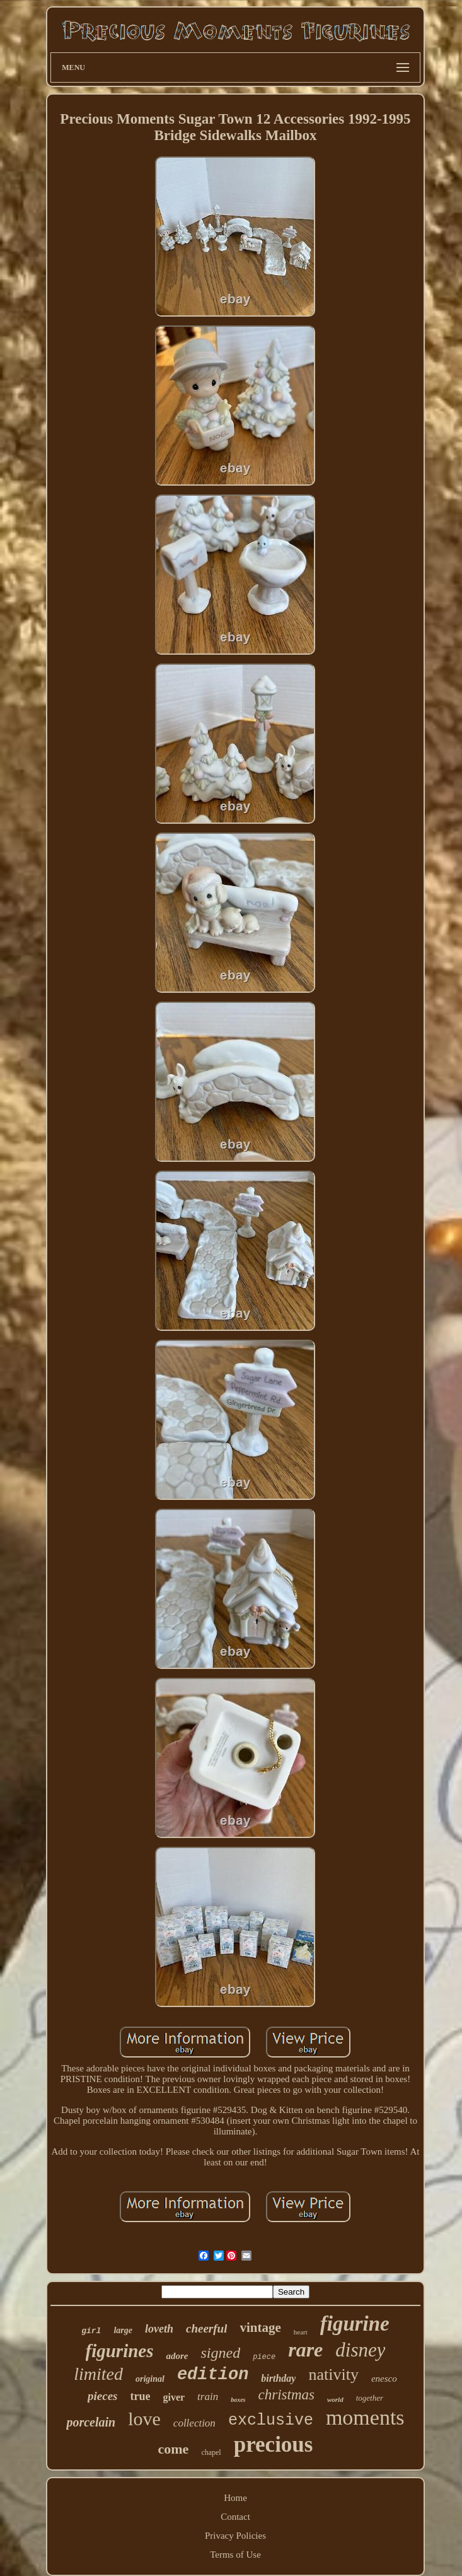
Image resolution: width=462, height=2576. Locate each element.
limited (98, 2374)
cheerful (206, 2328)
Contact (235, 2517)
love (144, 2418)
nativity (333, 2374)
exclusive (270, 2420)
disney (360, 2350)
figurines (120, 2351)
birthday (278, 2378)
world (335, 2399)
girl (91, 2331)
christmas (286, 2395)
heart (301, 2332)
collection (194, 2423)
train (207, 2397)
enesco (384, 2379)
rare (305, 2349)
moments (365, 2417)
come (173, 2449)
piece (264, 2357)
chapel (211, 2452)
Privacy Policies (235, 2536)
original (150, 2379)
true (140, 2396)
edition (212, 2374)
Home (235, 2498)
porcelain (90, 2422)
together (369, 2398)
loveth (159, 2328)
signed (220, 2353)
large (122, 2330)
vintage (260, 2327)
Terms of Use (235, 2555)
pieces (102, 2396)
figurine (355, 2323)
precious (273, 2444)
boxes (238, 2399)
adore (177, 2356)
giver (174, 2397)
